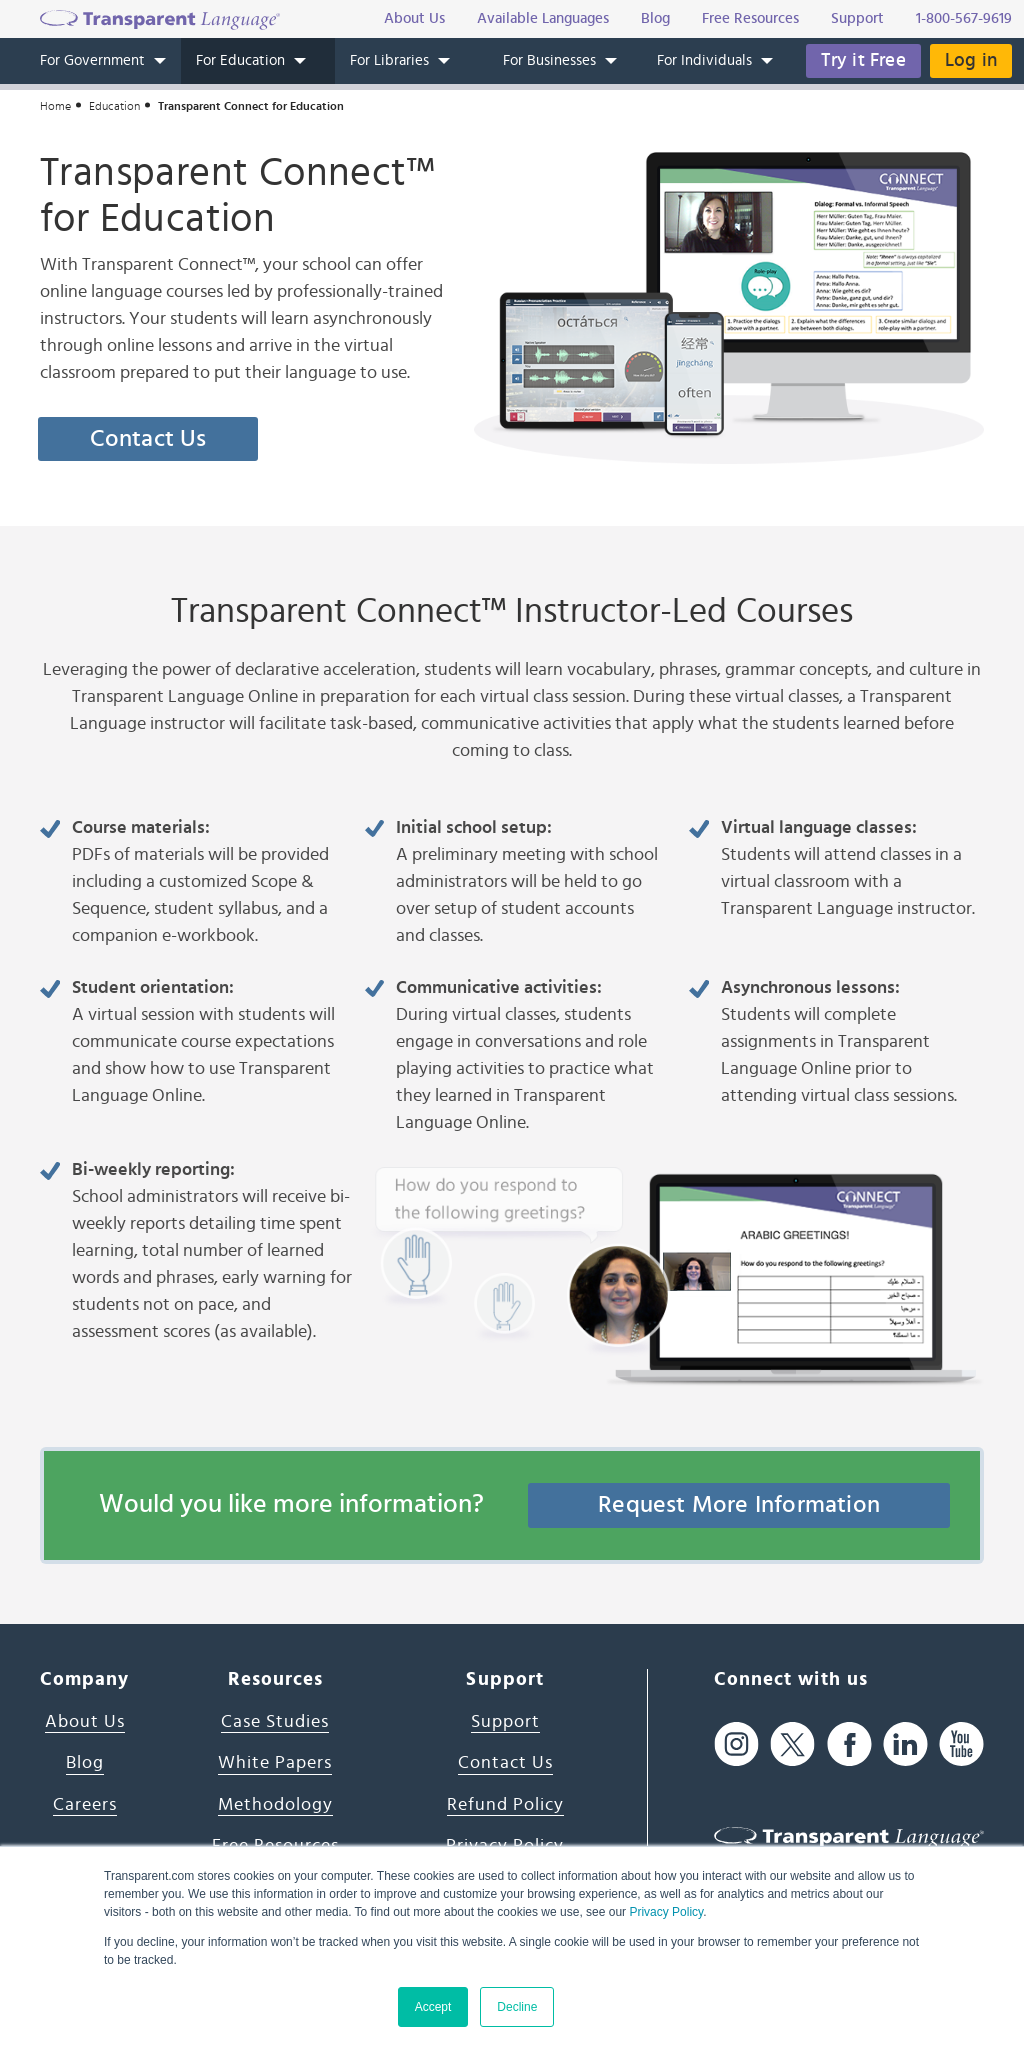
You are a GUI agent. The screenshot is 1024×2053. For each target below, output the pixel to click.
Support (505, 1722)
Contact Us (148, 439)
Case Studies (275, 1722)
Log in (971, 60)
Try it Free (863, 60)
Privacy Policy (666, 1912)
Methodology (275, 1805)
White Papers (275, 1763)
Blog (85, 1763)
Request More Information (739, 1505)
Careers (85, 1805)
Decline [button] (517, 2007)
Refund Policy (505, 1805)
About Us (85, 1722)
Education (114, 106)
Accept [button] (433, 2007)
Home (55, 106)
